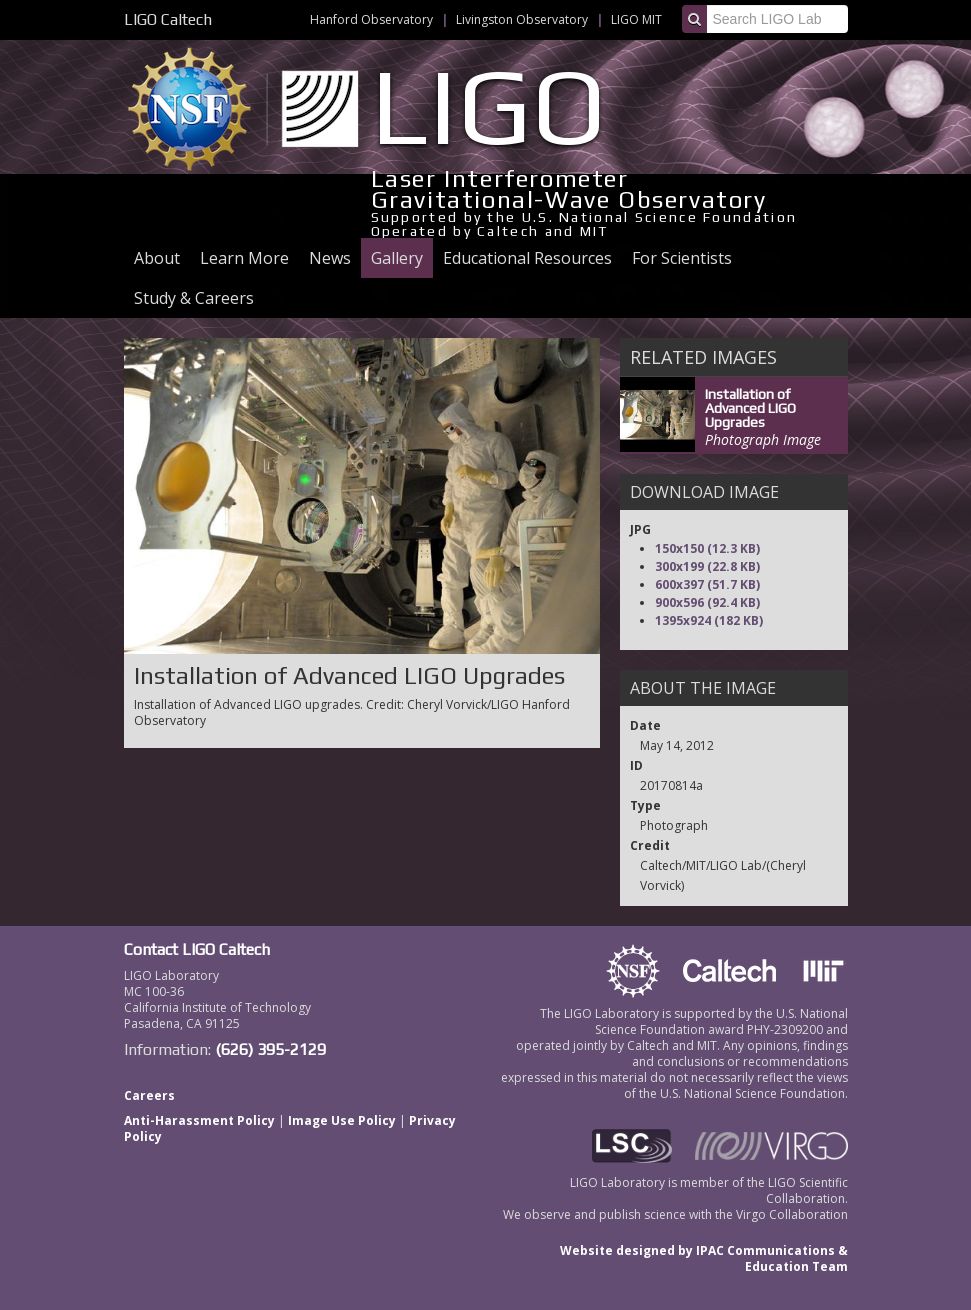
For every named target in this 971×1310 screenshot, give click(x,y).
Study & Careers (194, 298)
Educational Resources (527, 258)
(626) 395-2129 (270, 1049)
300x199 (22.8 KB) (707, 566)
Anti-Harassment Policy (199, 1120)
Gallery (397, 258)
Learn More (244, 258)
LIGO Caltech (168, 19)
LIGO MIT (636, 19)
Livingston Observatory (522, 19)
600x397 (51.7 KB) (707, 584)
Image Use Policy (342, 1120)
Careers (149, 1095)
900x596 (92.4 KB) (707, 602)
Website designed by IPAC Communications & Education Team (704, 1258)
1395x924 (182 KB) (709, 620)
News (330, 258)
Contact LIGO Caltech (197, 949)
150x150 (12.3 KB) (707, 548)
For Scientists (682, 258)
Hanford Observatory (371, 19)
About (157, 258)
